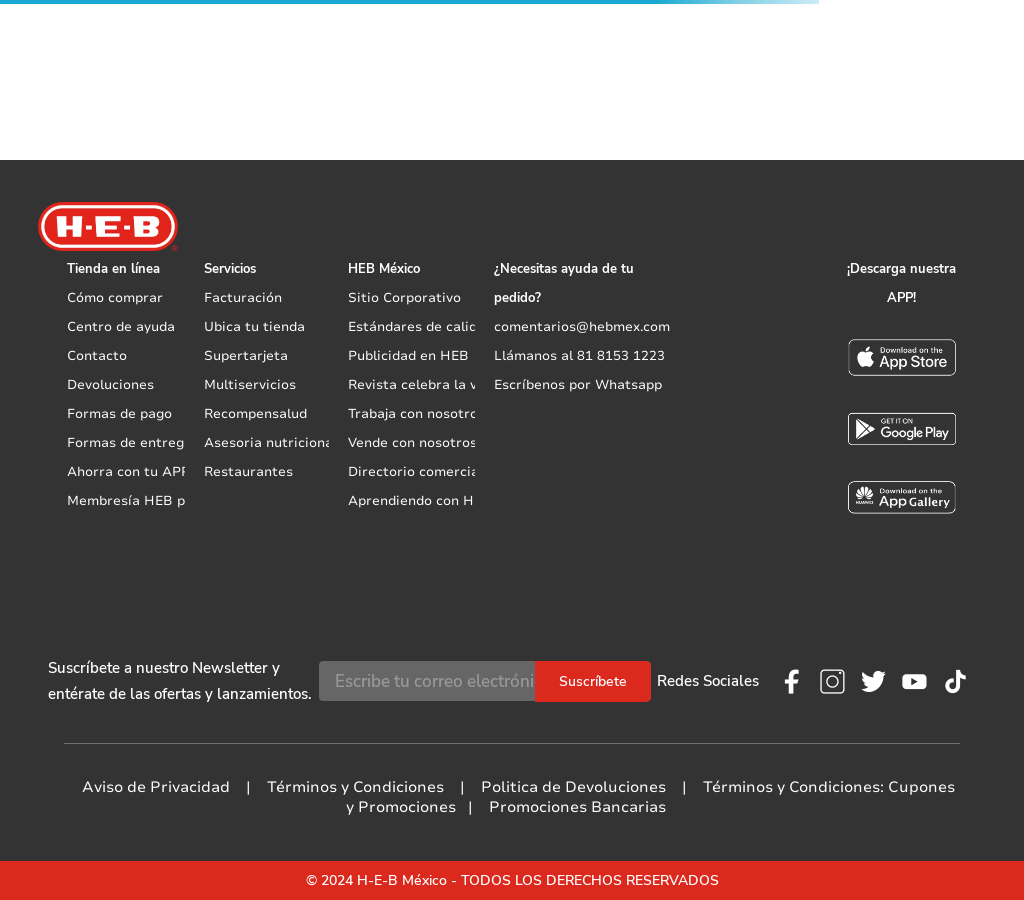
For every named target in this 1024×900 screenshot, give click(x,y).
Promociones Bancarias (577, 807)
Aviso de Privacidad (156, 787)
